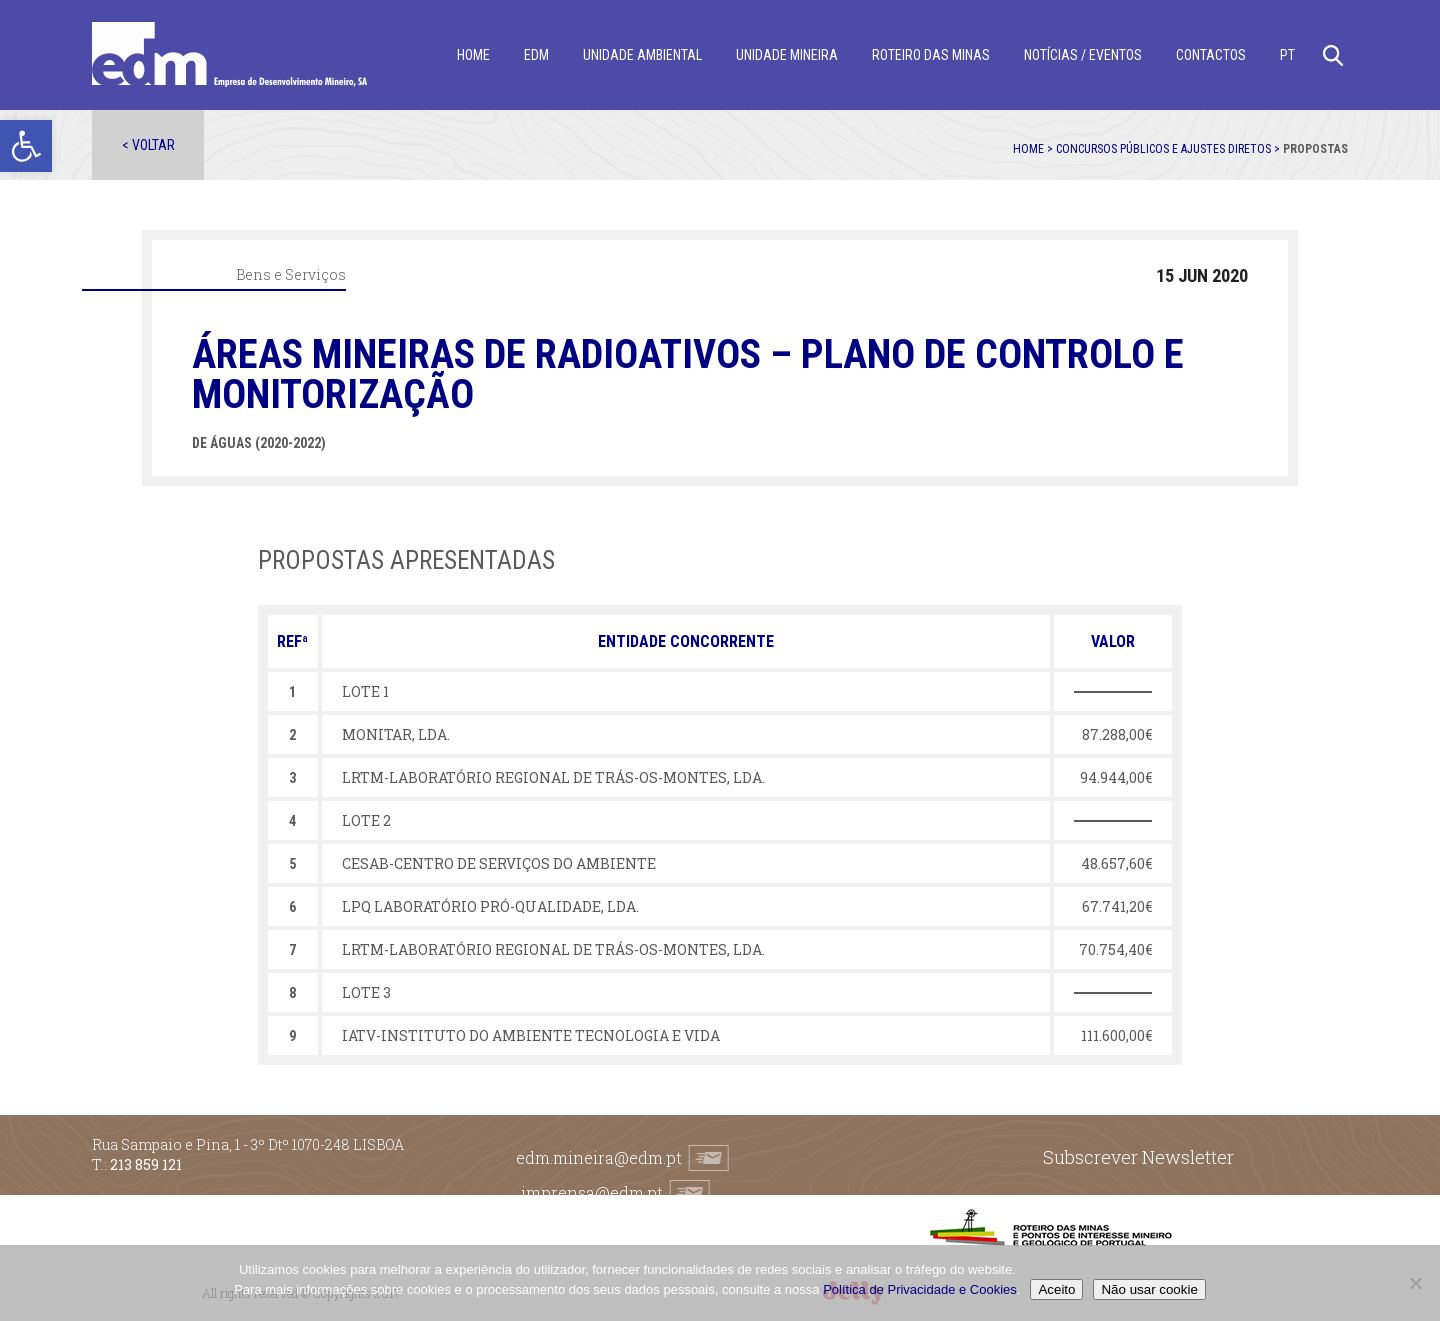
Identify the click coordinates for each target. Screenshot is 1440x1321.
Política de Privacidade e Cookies (920, 1289)
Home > (1034, 149)
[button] (26, 146)
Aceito (1056, 1289)
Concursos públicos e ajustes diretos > (1169, 149)
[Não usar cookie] (1415, 1283)
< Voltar (148, 145)
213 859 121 (146, 1164)
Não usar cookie (1149, 1289)
